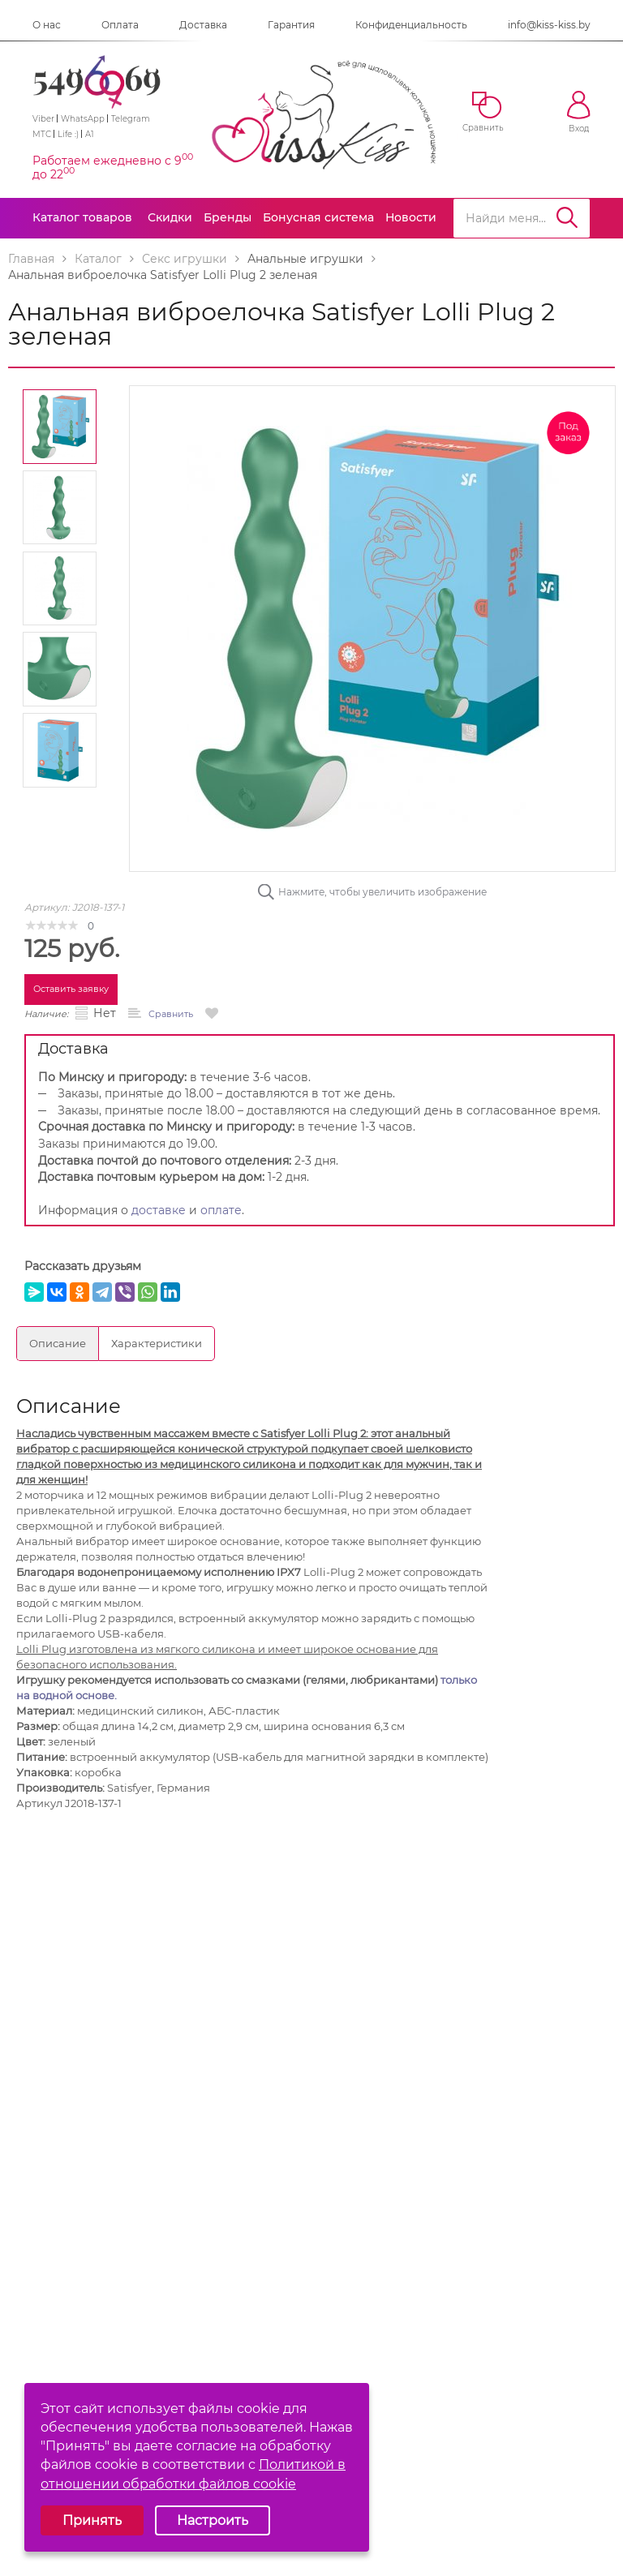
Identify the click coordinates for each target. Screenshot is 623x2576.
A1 (89, 134)
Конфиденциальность (411, 25)
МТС (41, 134)
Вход (579, 112)
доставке (158, 1210)
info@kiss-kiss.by (549, 25)
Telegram (130, 119)
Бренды (227, 217)
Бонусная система (318, 217)
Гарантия (291, 25)
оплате (221, 1210)
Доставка (203, 25)
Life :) (68, 134)
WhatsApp (83, 119)
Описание (57, 1343)
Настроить (212, 2520)
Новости (410, 217)
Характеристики (156, 1343)
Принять (92, 2520)
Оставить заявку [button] (71, 988)
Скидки (170, 217)
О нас (46, 25)
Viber (43, 119)
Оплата (120, 25)
